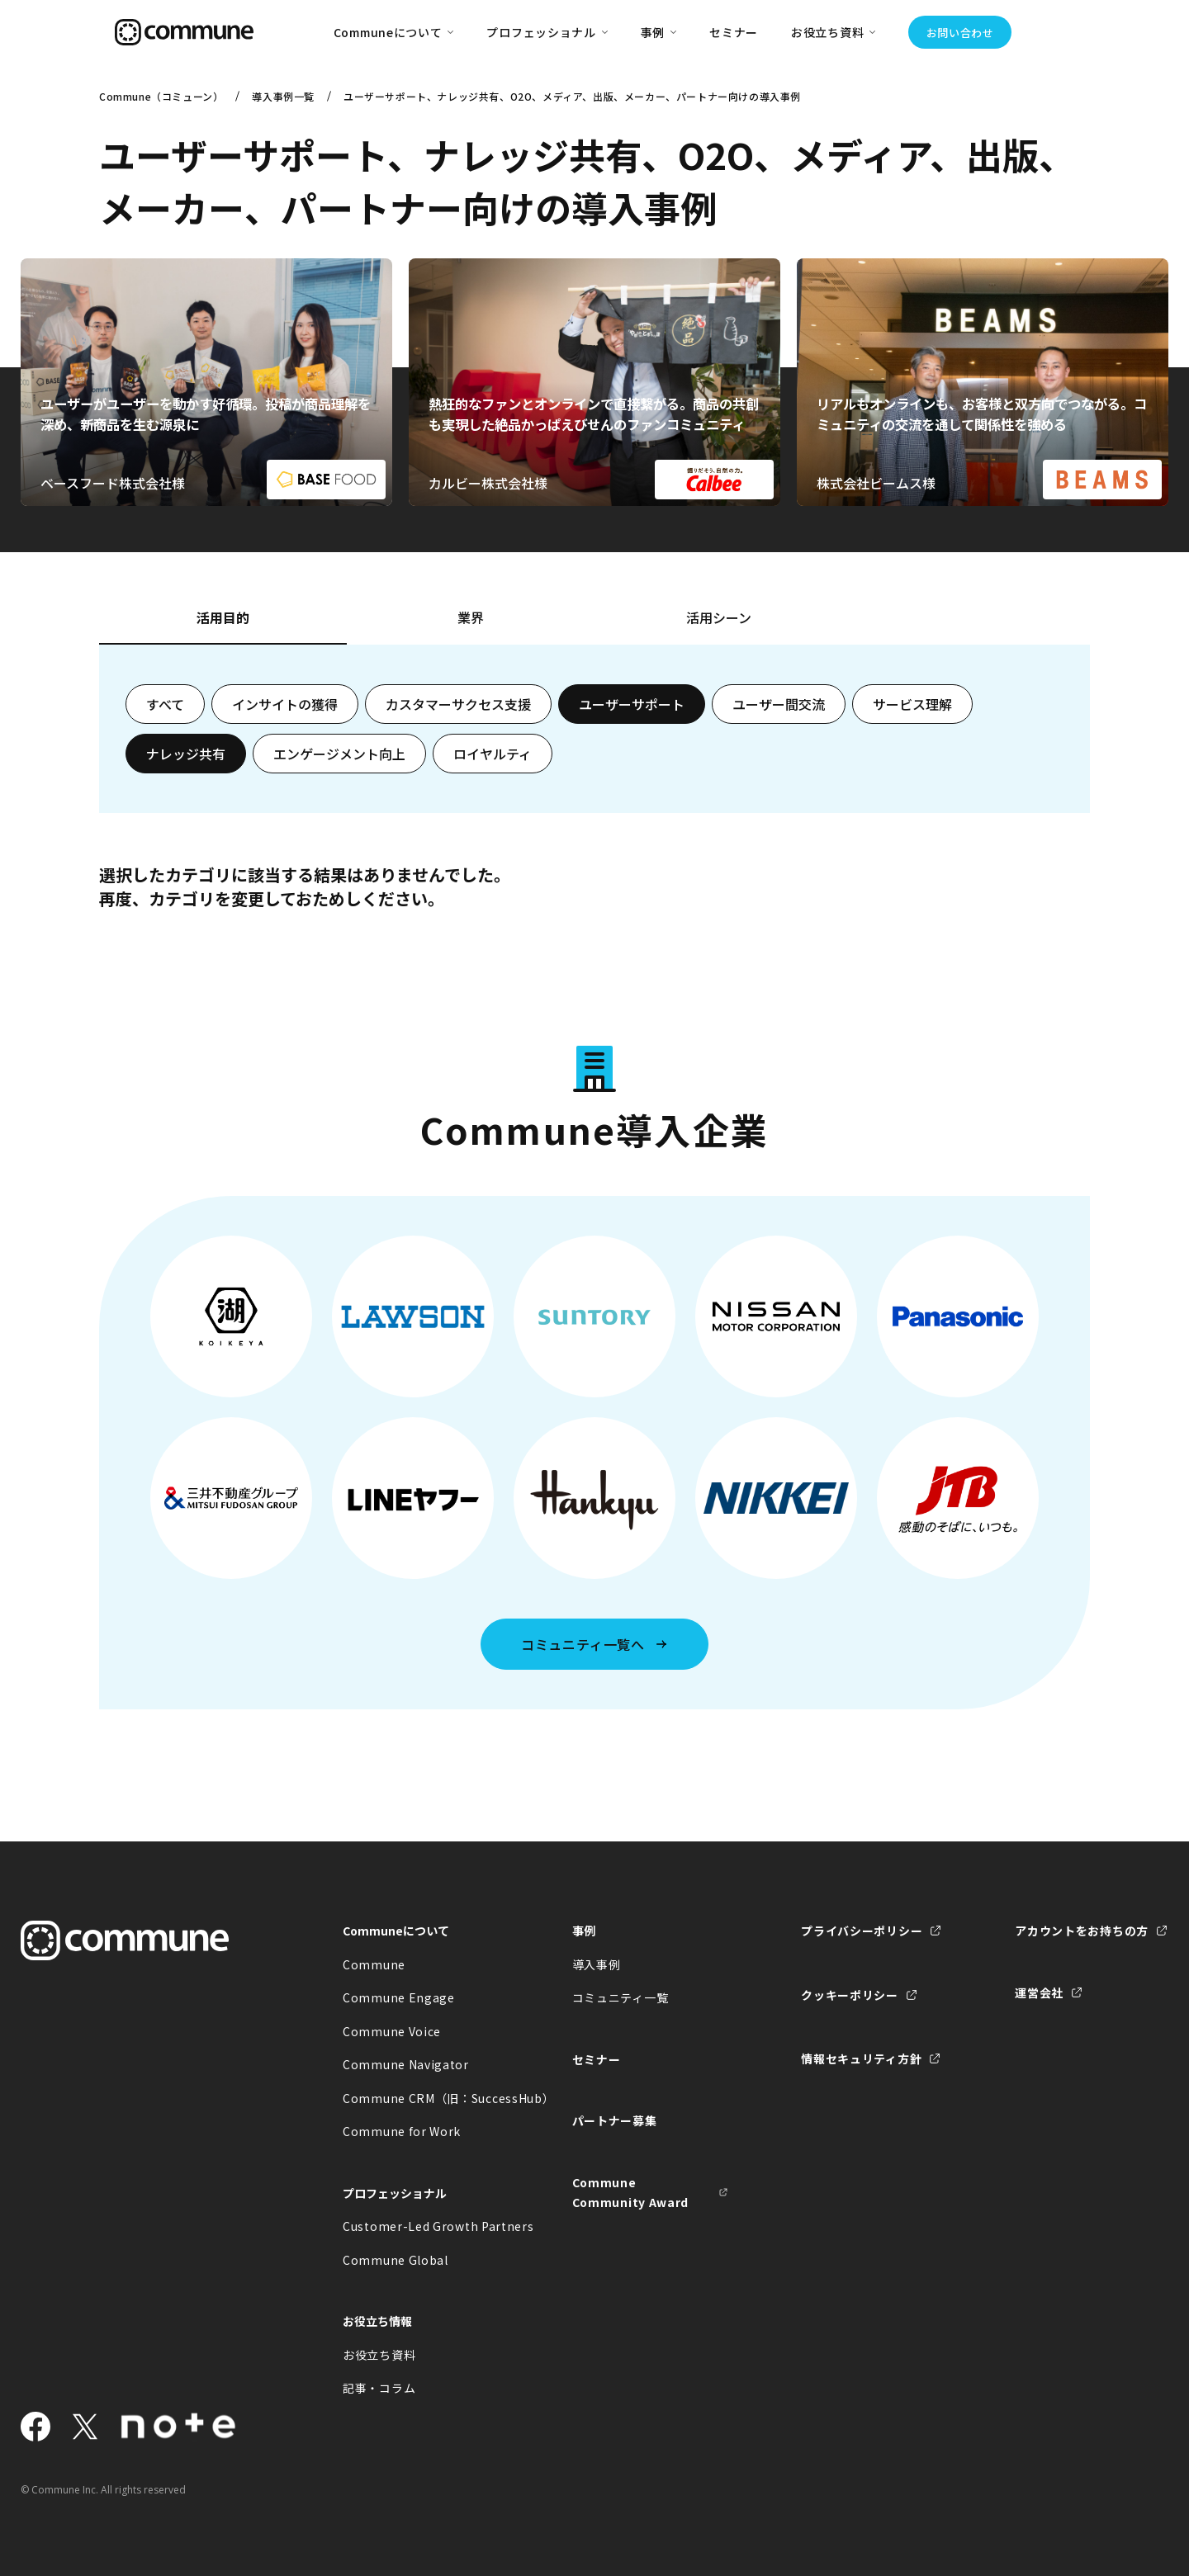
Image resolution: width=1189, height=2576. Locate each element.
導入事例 (596, 1964)
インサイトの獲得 (285, 704)
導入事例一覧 (283, 96)
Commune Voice (392, 2031)
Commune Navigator (406, 2064)
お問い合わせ (960, 32)
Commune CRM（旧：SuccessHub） (421, 2098)
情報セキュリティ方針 (861, 2058)
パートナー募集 (614, 2120)
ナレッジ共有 (185, 753)
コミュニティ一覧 (620, 1997)
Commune (374, 1964)
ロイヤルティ (492, 753)
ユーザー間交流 (778, 704)
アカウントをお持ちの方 (1082, 1930)
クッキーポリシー (849, 1995)
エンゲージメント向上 (339, 753)
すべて (165, 704)
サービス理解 (912, 704)
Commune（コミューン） (161, 96)
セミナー (733, 32)
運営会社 (1039, 1992)
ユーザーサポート (632, 704)
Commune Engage (399, 1997)
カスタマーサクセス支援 (458, 704)
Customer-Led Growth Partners (421, 2226)
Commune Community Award (630, 2192)
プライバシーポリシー (861, 1930)
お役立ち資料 (379, 2355)
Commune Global (395, 2260)
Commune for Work (402, 2131)
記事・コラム (379, 2388)
